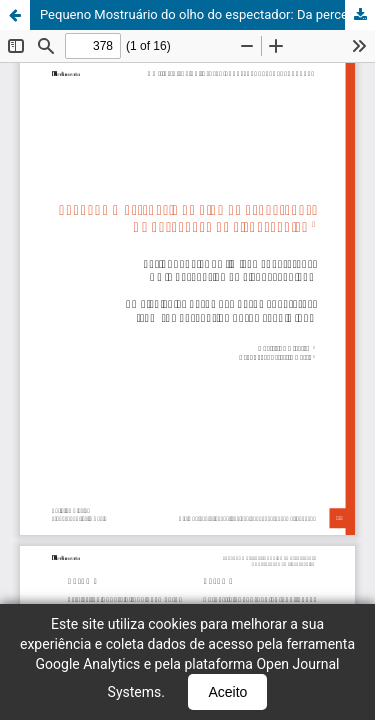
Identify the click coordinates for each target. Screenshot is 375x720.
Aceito (227, 692)
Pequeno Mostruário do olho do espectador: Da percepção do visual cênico (207, 14)
